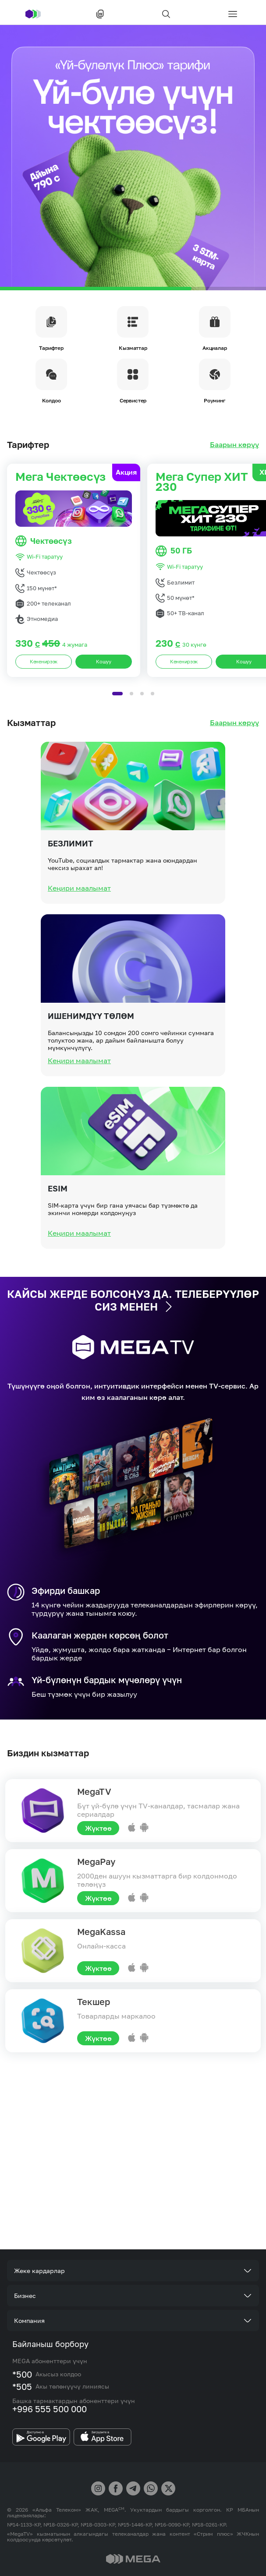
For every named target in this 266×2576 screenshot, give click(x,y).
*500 (22, 2374)
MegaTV (94, 1791)
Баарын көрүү (234, 444)
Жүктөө (98, 1828)
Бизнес (25, 2295)
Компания (29, 2320)
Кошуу (103, 702)
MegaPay (96, 1861)
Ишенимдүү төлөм (91, 1056)
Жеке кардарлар (39, 2270)
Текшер (93, 2001)
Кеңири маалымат (79, 928)
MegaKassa (101, 1931)
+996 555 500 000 (49, 2408)
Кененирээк (43, 702)
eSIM (57, 1229)
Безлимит (70, 884)
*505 (22, 2386)
